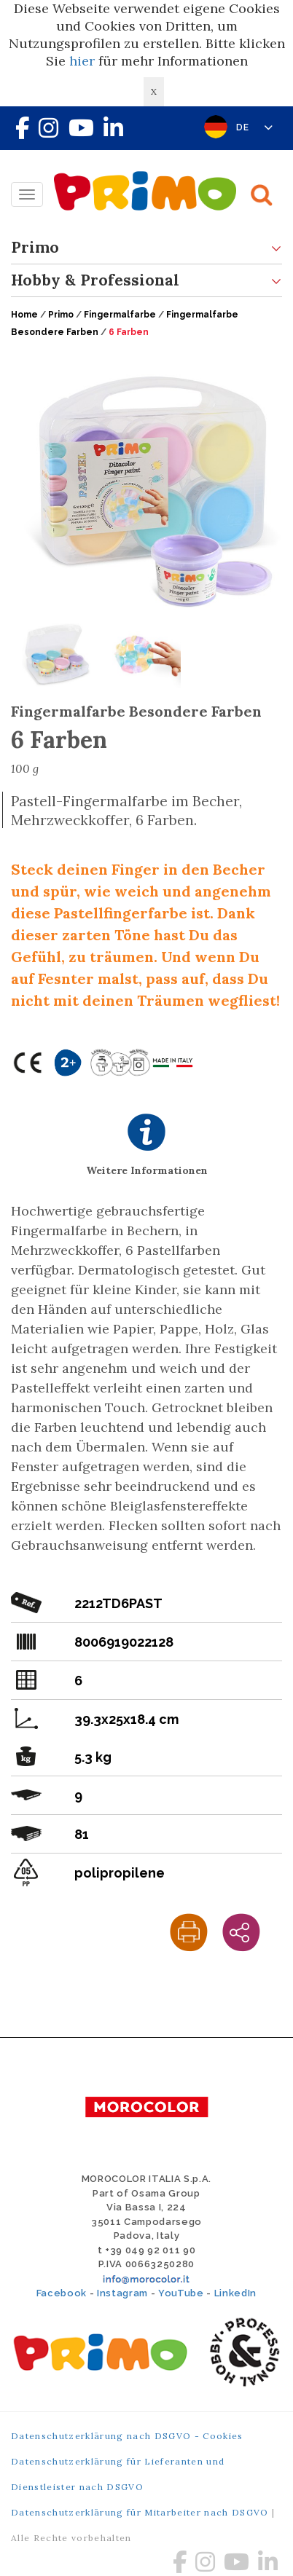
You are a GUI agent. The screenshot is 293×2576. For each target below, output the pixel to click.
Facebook (61, 2293)
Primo (146, 248)
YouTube (181, 2293)
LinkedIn (235, 2293)
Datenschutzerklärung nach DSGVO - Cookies (127, 2435)
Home (24, 315)
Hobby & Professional (146, 280)
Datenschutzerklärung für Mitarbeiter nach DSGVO (140, 2512)
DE (254, 127)
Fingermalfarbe (120, 315)
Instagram (122, 2293)
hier (82, 60)
